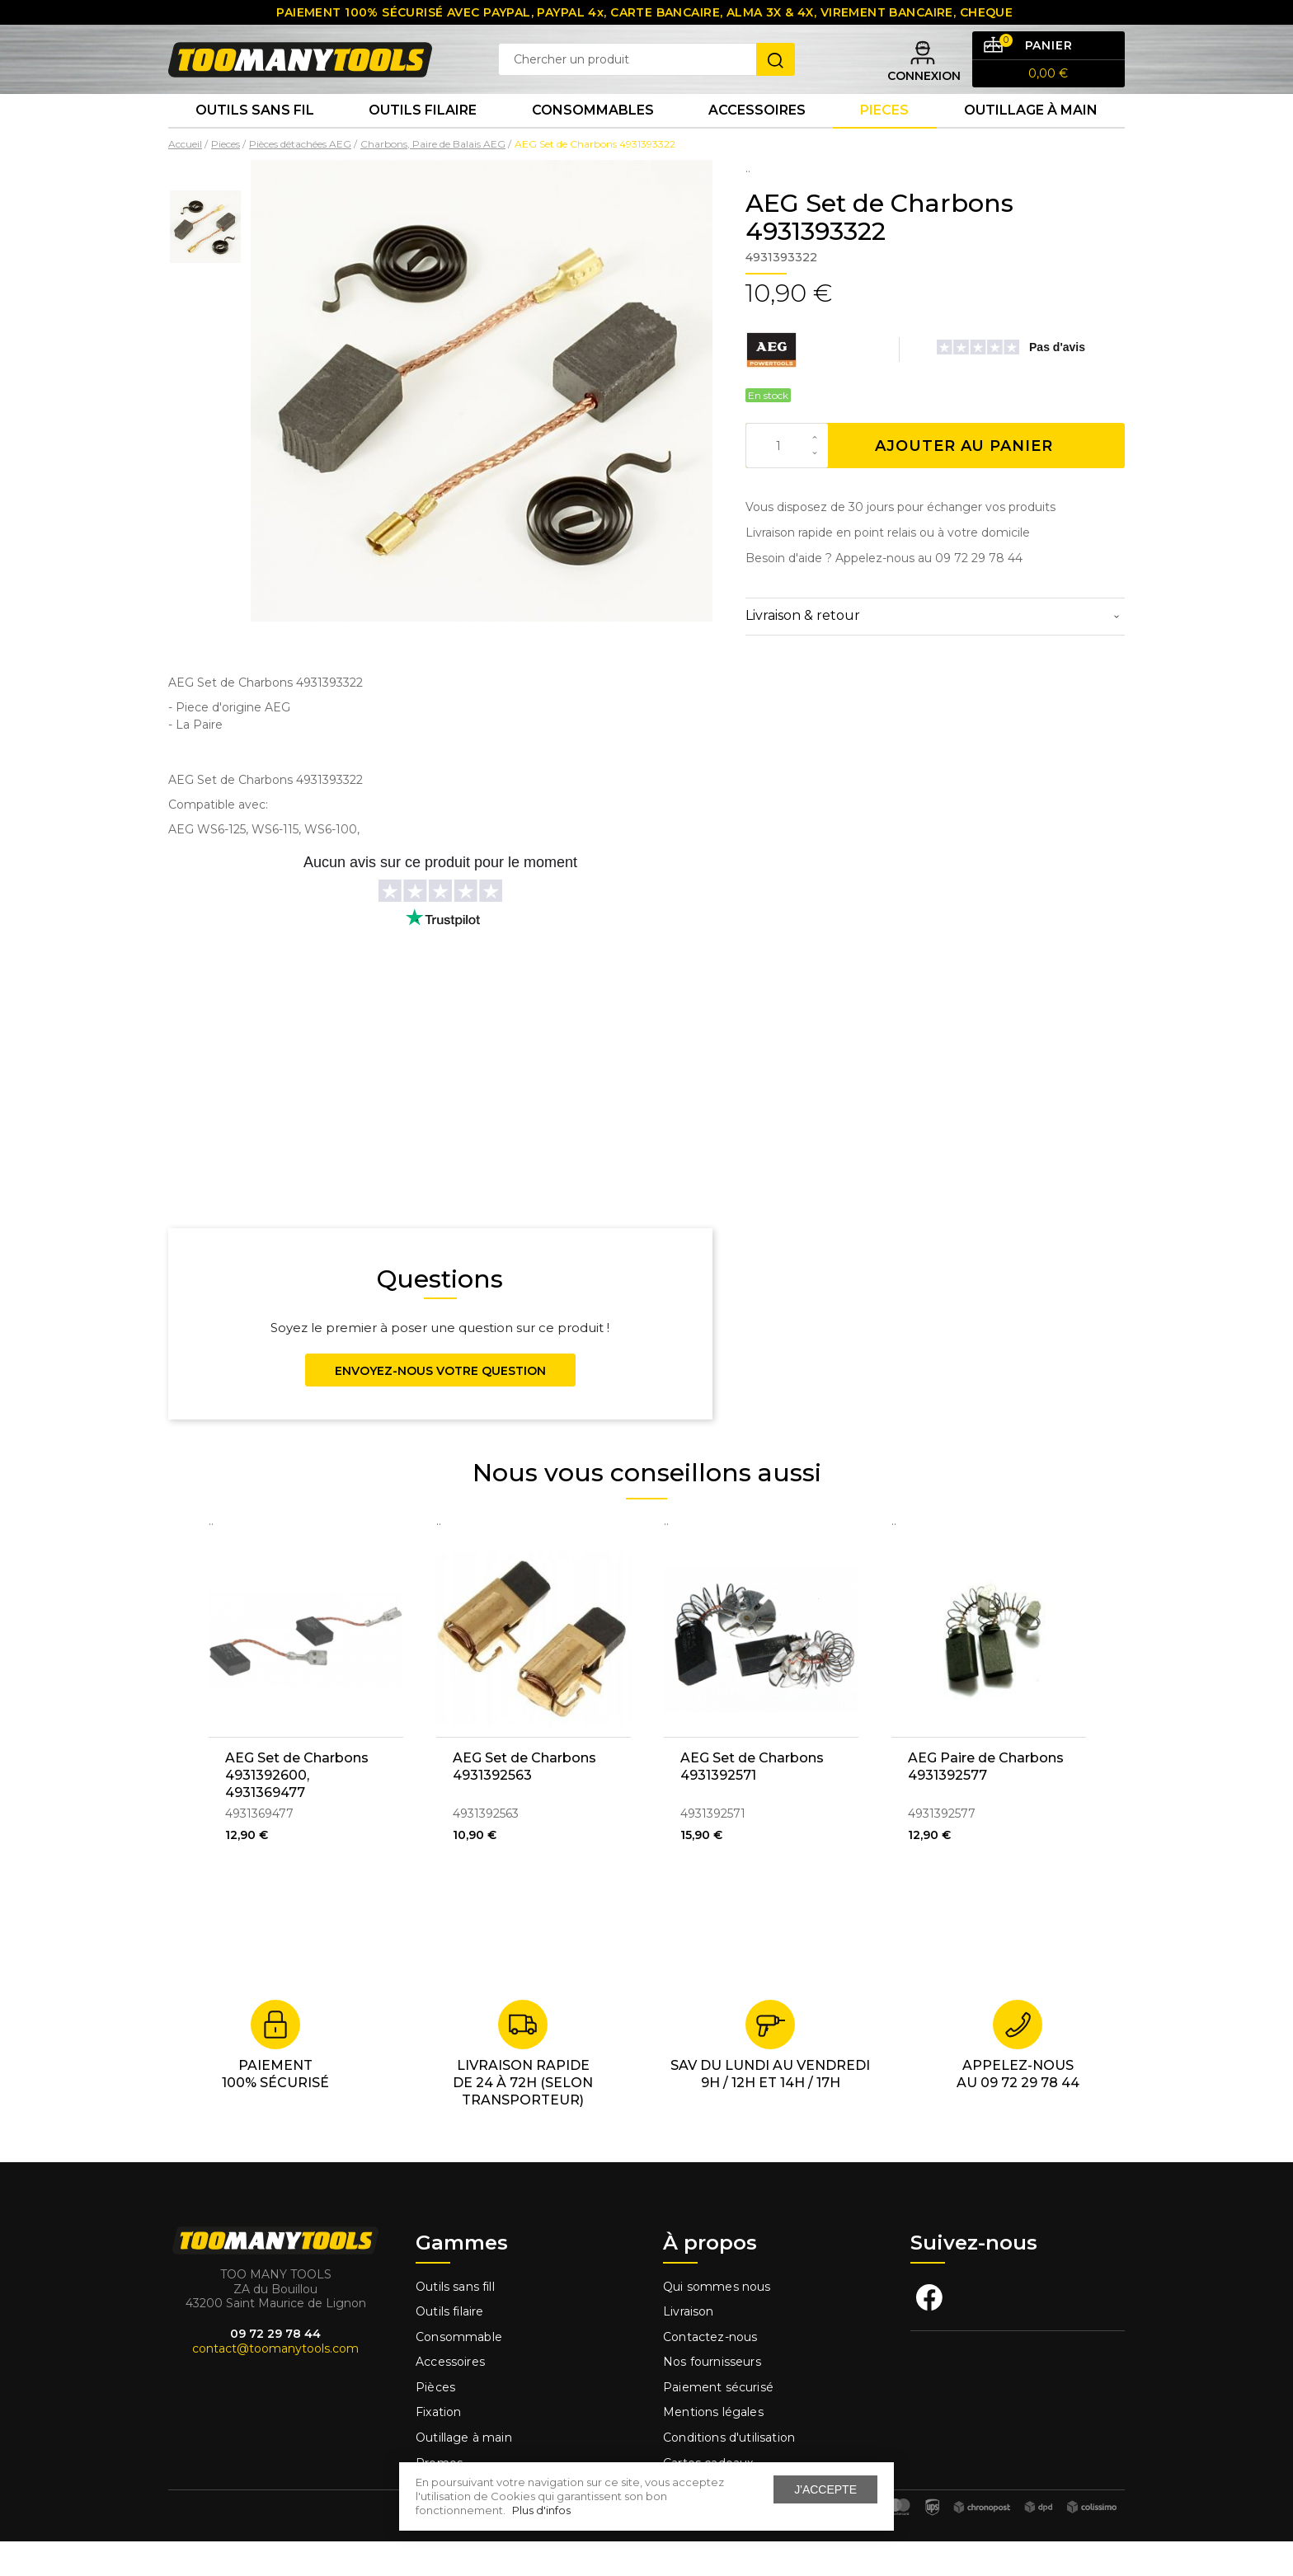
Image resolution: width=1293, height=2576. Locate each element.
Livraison (688, 2346)
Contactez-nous (710, 2371)
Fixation (438, 2446)
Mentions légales (715, 2446)
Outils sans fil (254, 140)
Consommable (459, 2371)
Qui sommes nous (717, 2320)
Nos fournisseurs (712, 2396)
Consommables (593, 140)
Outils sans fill (455, 2320)
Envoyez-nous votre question (440, 1405)
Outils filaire (449, 2346)
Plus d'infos (541, 2510)
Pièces (435, 2421)
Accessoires (757, 140)
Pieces (884, 140)
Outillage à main (1031, 140)
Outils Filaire (423, 140)
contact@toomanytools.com (275, 2383)
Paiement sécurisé (718, 2421)
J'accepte (825, 2489)
